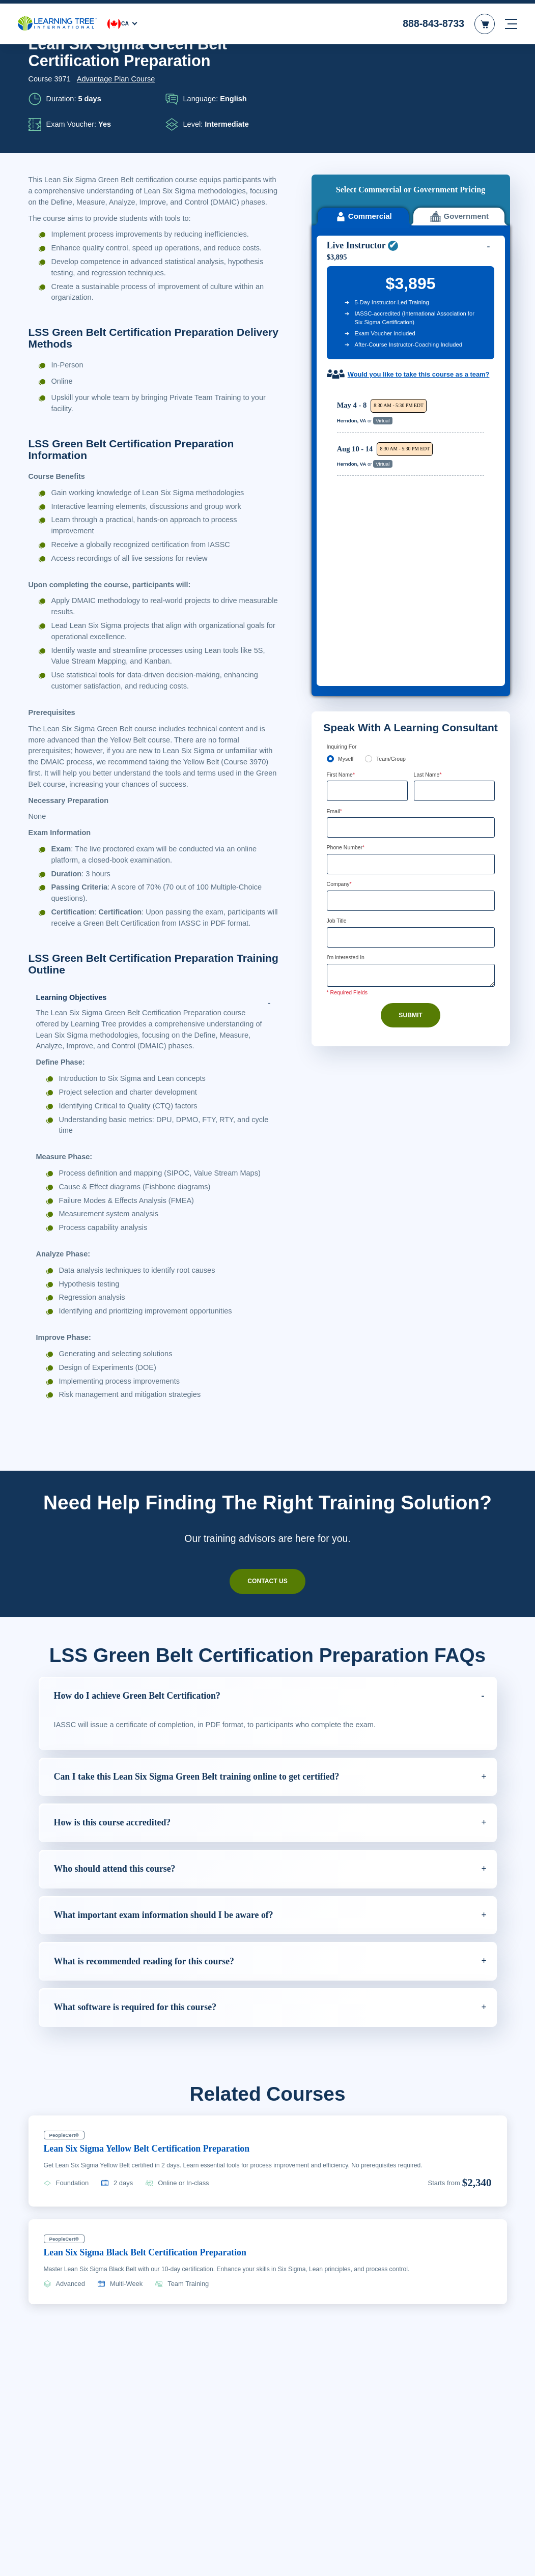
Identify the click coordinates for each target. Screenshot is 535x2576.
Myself (346, 504)
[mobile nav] (511, 20)
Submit (411, 763)
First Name (342, 520)
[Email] (411, 573)
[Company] (411, 648)
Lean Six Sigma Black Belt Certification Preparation (155, 2304)
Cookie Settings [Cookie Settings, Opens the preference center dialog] (361, 2564)
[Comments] (411, 723)
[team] (369, 504)
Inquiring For (343, 491)
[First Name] (367, 537)
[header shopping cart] (484, 20)
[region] (413, 367)
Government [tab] (458, 130)
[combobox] (338, 610)
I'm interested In (349, 705)
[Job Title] (411, 685)
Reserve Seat (453, 344)
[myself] (330, 504)
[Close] (519, 2562)
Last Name (429, 520)
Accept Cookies (434, 2564)
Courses (68, 65)
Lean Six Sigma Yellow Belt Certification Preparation (158, 2200)
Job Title (337, 668)
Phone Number (349, 593)
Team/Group (394, 504)
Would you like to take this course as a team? (412, 291)
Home (37, 65)
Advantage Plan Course (116, 120)
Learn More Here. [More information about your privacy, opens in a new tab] (194, 2570)
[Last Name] (454, 537)
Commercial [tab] (362, 130)
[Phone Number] (411, 610)
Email (336, 557)
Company (341, 631)
